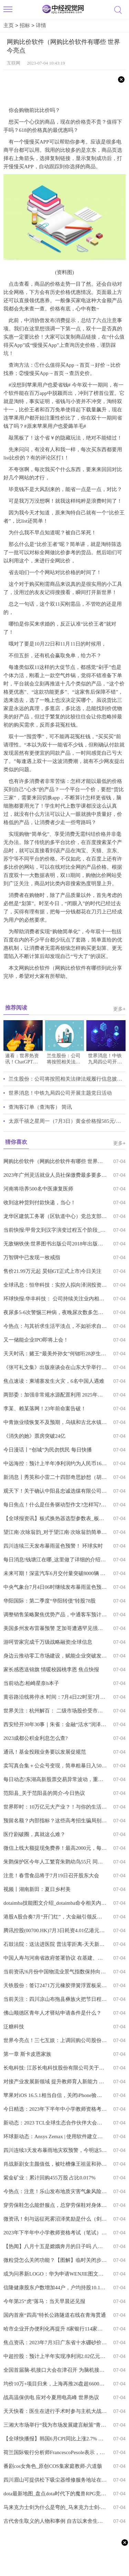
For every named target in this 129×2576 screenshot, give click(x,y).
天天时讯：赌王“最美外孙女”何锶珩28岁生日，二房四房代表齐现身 (55, 1353)
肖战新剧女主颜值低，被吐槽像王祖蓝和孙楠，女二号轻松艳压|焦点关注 (55, 2164)
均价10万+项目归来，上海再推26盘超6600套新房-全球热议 (55, 2383)
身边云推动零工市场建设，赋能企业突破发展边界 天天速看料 (55, 1656)
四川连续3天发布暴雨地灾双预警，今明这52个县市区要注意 (55, 2150)
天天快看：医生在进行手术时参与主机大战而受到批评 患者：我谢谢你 (55, 2411)
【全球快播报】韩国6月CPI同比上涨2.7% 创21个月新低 (55, 2438)
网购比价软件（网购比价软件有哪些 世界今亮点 (55, 1161)
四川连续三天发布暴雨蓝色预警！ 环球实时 (53, 1546)
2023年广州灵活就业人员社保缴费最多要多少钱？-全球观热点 (55, 1175)
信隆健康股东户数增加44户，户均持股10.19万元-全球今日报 (55, 2287)
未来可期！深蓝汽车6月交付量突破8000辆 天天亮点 (55, 1573)
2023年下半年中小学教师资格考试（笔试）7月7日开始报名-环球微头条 (55, 2232)
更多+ (119, 1009)
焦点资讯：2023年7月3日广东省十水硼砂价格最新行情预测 (55, 2342)
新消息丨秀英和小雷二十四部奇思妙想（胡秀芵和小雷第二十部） (55, 1477)
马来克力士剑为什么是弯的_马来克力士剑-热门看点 (55, 2507)
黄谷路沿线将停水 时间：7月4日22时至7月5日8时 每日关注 (55, 1697)
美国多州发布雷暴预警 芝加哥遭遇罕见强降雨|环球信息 (55, 1628)
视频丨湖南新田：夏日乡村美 (37, 1889)
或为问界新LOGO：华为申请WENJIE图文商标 (55, 2274)
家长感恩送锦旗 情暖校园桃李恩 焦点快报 (51, 1669)
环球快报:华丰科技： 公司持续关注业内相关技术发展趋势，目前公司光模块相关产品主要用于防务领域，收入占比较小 (55, 1298)
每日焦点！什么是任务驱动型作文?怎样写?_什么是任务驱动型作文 (55, 1504)
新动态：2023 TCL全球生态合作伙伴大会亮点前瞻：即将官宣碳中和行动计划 (55, 2122)
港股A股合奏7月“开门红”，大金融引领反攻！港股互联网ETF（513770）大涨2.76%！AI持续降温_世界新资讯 (55, 1916)
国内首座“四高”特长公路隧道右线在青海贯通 (54, 2315)
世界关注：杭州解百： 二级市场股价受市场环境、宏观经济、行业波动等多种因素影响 (55, 1710)
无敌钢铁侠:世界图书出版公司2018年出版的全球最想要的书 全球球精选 (55, 1243)
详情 (41, 25)
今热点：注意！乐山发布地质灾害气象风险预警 (55, 2191)
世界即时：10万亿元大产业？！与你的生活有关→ (55, 1807)
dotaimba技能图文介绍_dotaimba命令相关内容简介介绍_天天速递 (55, 1903)
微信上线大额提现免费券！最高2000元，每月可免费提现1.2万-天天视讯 (55, 1848)
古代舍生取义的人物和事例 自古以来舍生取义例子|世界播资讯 (55, 2521)
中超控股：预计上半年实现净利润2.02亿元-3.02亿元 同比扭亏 (55, 2356)
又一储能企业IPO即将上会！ (35, 1340)
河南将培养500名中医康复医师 (38, 1189)
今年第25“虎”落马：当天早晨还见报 (44, 2301)
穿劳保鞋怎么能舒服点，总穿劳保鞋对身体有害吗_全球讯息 (55, 2205)
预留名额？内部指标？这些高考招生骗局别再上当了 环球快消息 (55, 1820)
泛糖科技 (13, 2026)
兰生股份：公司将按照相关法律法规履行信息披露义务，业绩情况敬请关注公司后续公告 (67, 1079)
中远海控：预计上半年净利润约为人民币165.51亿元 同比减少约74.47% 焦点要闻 (55, 1463)
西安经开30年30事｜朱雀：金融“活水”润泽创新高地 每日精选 (55, 1724)
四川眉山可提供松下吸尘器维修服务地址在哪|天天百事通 (55, 2480)
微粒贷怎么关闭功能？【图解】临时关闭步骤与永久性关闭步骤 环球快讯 (55, 2260)
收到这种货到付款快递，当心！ (39, 1202)
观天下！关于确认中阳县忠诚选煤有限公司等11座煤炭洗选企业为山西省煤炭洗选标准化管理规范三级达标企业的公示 (55, 1491)
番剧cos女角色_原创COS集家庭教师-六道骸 (52, 2466)
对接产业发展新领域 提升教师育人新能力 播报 (55, 2081)
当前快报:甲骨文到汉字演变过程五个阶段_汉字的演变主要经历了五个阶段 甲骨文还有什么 (55, 1230)
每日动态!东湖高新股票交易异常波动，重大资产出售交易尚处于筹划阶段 (55, 1779)
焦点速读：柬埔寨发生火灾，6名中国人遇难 (53, 1381)
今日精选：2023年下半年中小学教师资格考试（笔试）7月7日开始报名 (55, 2109)
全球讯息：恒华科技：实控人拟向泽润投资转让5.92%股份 (55, 1285)
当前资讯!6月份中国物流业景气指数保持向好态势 (55, 1971)
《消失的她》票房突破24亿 (34, 1436)
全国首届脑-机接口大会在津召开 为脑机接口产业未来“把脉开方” (55, 2370)
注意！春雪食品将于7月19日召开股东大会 (51, 1875)
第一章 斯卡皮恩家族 (27, 2054)
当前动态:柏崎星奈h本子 (31, 1683)
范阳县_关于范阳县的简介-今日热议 (44, 1793)
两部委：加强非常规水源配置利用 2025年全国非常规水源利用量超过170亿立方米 (55, 1395)
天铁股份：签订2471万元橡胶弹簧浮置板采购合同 (55, 1985)
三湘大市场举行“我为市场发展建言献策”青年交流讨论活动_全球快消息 (55, 2425)
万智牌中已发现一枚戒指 (31, 1257)
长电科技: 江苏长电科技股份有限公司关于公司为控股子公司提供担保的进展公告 (55, 2068)
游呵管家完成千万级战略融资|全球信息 (47, 1642)
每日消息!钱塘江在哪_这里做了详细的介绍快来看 (55, 1559)
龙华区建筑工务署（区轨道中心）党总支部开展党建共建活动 (55, 1216)
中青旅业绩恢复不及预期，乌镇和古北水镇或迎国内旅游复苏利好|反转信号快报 (55, 1422)
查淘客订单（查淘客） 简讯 (40, 1107)
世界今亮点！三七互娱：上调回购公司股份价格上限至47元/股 (55, 2040)
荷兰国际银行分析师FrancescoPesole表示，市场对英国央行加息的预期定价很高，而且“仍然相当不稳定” (55, 2452)
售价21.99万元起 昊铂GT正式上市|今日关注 (52, 1271)
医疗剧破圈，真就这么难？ (34, 1834)
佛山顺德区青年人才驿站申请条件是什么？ (52, 2013)
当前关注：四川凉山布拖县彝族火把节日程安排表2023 (55, 1999)
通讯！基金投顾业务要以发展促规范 (44, 1752)
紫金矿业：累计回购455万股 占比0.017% (49, 2177)
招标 (25, 25)
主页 (8, 25)
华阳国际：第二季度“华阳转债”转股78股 (49, 1601)
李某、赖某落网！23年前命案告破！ (44, 1408)
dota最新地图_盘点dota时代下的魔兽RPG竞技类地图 (55, 2493)
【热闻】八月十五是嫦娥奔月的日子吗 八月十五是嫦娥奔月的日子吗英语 (55, 2246)
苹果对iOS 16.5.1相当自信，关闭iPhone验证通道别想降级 (55, 2095)
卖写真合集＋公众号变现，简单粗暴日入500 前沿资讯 (55, 1765)
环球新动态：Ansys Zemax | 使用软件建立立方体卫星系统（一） (55, 2136)
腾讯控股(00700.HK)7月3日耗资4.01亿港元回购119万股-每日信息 (55, 1930)
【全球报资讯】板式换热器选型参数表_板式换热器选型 (55, 1518)
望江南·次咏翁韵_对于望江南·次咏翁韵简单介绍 (55, 1532)
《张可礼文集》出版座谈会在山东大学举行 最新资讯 (55, 1367)
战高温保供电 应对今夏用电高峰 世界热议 (51, 2397)
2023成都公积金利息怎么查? (35, 1738)
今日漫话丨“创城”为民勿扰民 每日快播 (47, 1449)
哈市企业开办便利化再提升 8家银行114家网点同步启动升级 (55, 2329)
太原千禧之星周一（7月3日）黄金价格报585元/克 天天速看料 (67, 1121)
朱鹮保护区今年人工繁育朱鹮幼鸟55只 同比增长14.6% (55, 1862)
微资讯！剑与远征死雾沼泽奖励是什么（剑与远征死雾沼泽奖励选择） (55, 2219)
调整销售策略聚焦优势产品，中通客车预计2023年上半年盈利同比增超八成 (55, 1614)
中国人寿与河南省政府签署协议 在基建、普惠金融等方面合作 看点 (55, 1958)
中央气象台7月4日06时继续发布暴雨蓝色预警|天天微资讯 (55, 1587)
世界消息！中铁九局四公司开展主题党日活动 (60, 1093)
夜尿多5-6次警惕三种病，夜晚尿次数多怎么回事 (55, 1312)
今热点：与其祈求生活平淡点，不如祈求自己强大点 (55, 1326)
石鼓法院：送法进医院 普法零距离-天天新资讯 (55, 1944)
